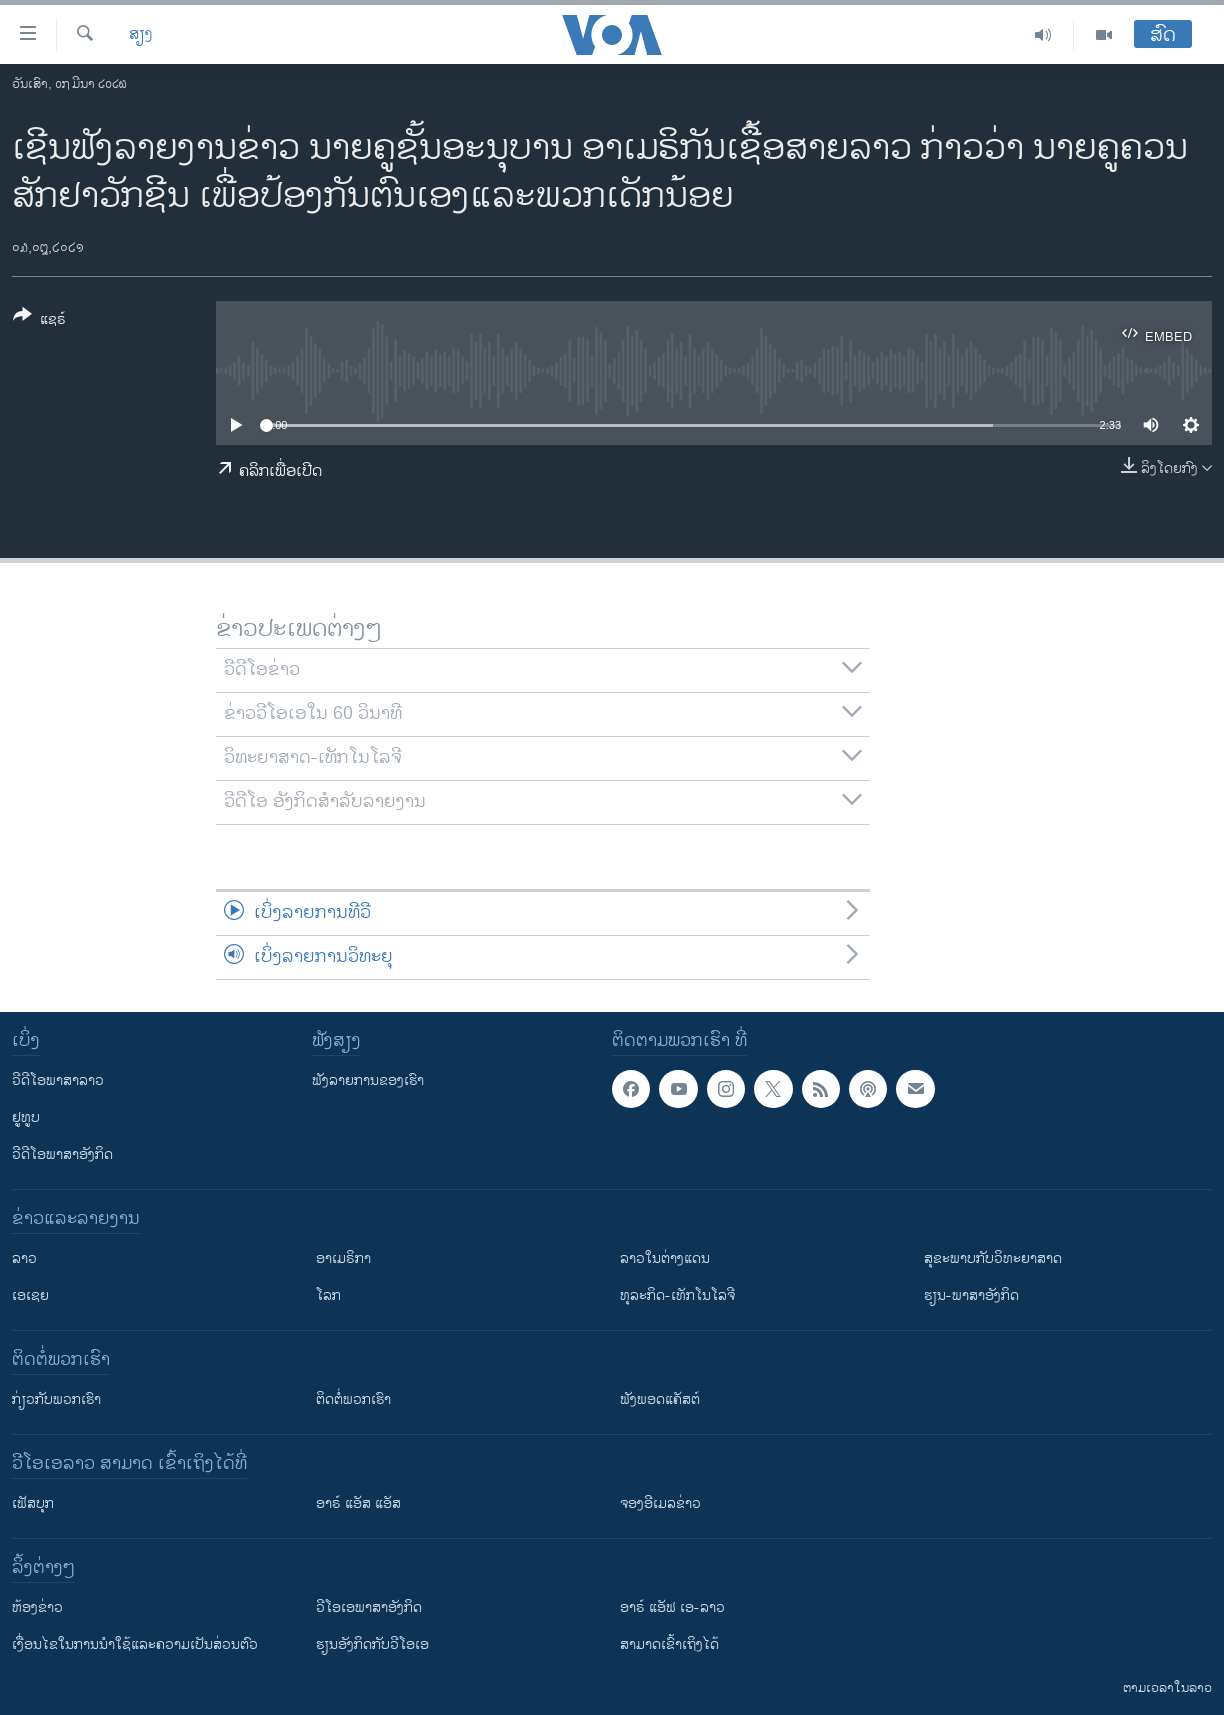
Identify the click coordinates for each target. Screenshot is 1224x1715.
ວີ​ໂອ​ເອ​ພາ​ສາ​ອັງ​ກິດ (369, 1607)
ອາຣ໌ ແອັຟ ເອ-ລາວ (672, 1607)
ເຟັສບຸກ (33, 1503)
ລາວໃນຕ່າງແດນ (665, 1258)
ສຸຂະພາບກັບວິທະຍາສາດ (993, 1258)
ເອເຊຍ (30, 1295)
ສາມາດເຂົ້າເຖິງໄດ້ (669, 1644)
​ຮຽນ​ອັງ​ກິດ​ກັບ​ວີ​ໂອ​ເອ (372, 1644)
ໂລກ (328, 1295)
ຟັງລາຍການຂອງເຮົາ (368, 1080)
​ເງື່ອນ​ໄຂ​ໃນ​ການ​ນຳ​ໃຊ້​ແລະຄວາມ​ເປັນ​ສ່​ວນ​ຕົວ (135, 1644)
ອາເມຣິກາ (343, 1258)
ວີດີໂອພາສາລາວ (58, 1080)
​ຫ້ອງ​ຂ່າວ (37, 1607)
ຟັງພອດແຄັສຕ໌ (660, 1399)
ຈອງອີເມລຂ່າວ (660, 1503)
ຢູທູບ (26, 1117)
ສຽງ (141, 35)
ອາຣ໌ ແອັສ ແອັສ (358, 1503)
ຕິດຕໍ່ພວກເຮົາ (353, 1399)
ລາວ (24, 1258)
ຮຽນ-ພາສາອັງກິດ (971, 1295)
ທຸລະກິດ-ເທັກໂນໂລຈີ (677, 1295)
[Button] (39, 321)
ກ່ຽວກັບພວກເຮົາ (56, 1399)
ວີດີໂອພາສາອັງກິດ (62, 1154)
